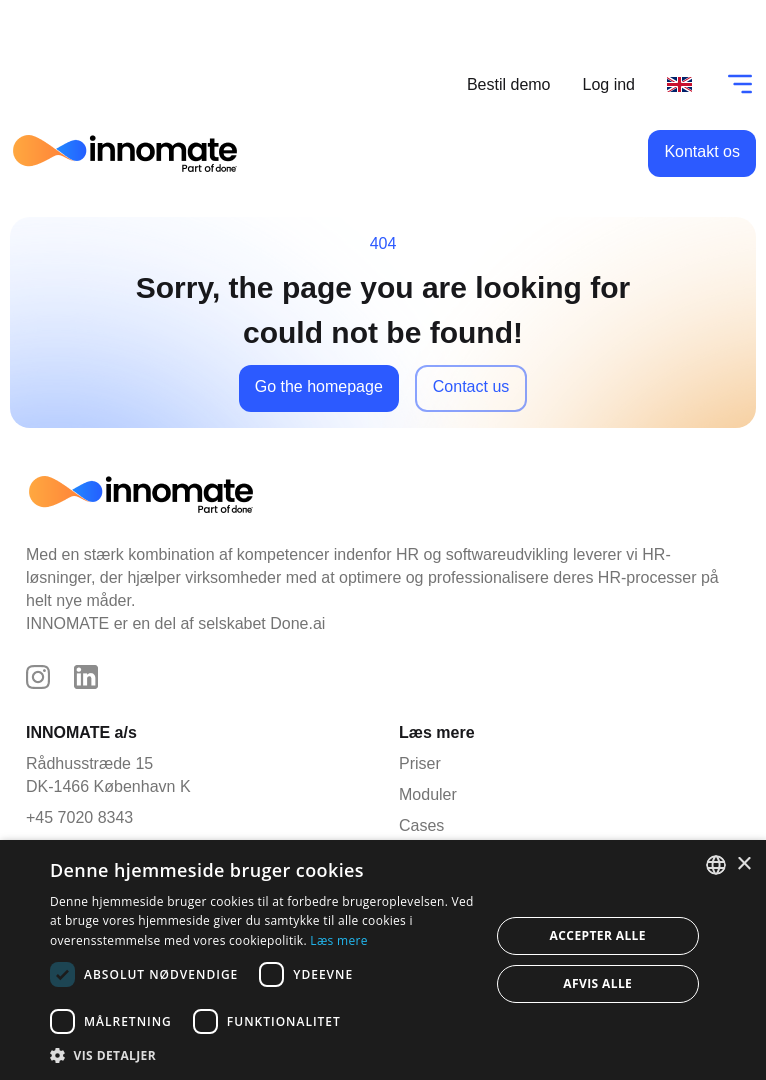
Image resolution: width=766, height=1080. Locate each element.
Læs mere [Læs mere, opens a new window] (338, 940)
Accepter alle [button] (598, 935)
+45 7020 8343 (79, 817)
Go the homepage (319, 386)
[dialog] (383, 960)
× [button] (743, 864)
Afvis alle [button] (597, 983)
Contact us (471, 386)
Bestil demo (509, 84)
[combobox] (716, 865)
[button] (263, 1055)
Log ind (609, 84)
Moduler (423, 794)
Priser (420, 763)
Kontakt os (702, 151)
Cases (421, 825)
